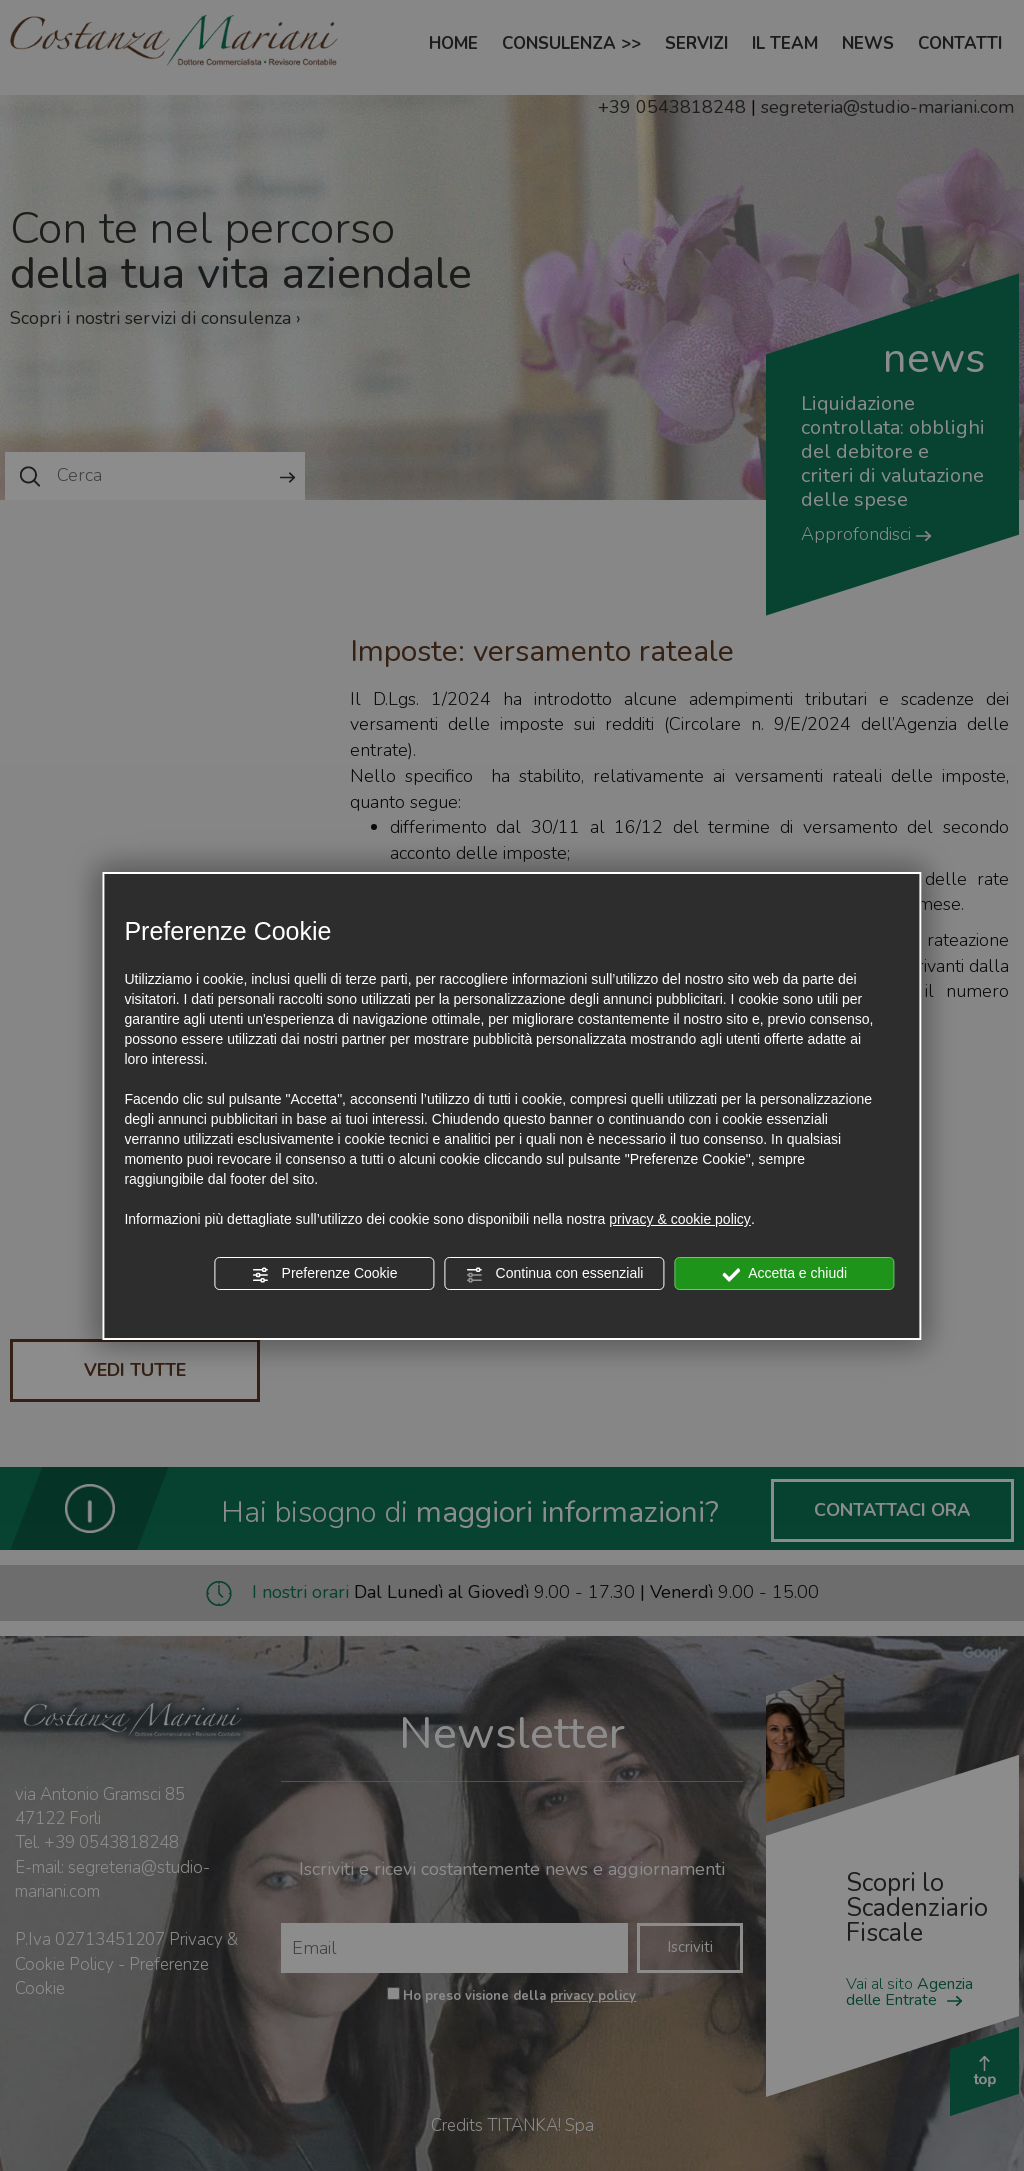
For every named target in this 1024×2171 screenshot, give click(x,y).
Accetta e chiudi (784, 1274)
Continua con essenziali (555, 1274)
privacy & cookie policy (680, 1219)
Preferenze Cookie (325, 1274)
